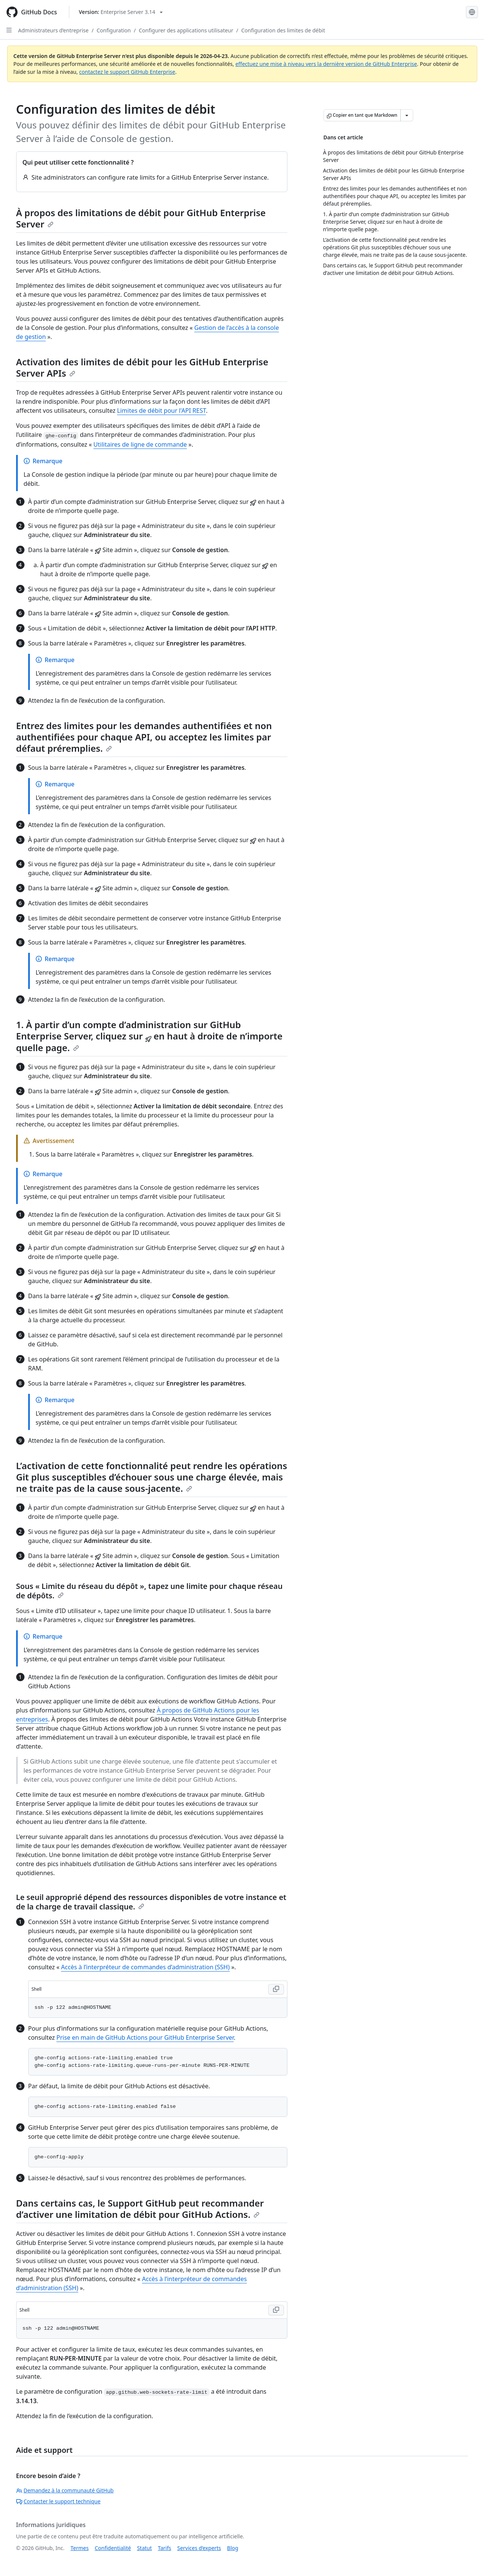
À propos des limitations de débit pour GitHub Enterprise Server (141, 218)
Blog (232, 2548)
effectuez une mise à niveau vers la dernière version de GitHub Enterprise (326, 63)
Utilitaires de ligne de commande (140, 444)
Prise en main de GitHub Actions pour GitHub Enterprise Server (145, 2037)
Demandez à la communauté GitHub (65, 2490)
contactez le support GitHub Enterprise (127, 71)
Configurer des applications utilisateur (186, 30)
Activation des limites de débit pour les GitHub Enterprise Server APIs (142, 367)
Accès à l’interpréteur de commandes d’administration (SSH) (145, 1967)
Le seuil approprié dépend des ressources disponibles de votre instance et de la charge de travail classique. (151, 1902)
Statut (144, 2548)
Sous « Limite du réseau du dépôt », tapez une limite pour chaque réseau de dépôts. (149, 1591)
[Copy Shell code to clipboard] (276, 1989)
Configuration (113, 30)
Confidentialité (113, 2548)
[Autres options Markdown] (406, 115)
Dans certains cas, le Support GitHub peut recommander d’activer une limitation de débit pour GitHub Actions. (140, 2208)
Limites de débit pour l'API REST (161, 410)
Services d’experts (199, 2548)
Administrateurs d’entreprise (53, 30)
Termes (79, 2548)
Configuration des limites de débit (283, 30)
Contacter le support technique (58, 2501)
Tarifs (164, 2548)
